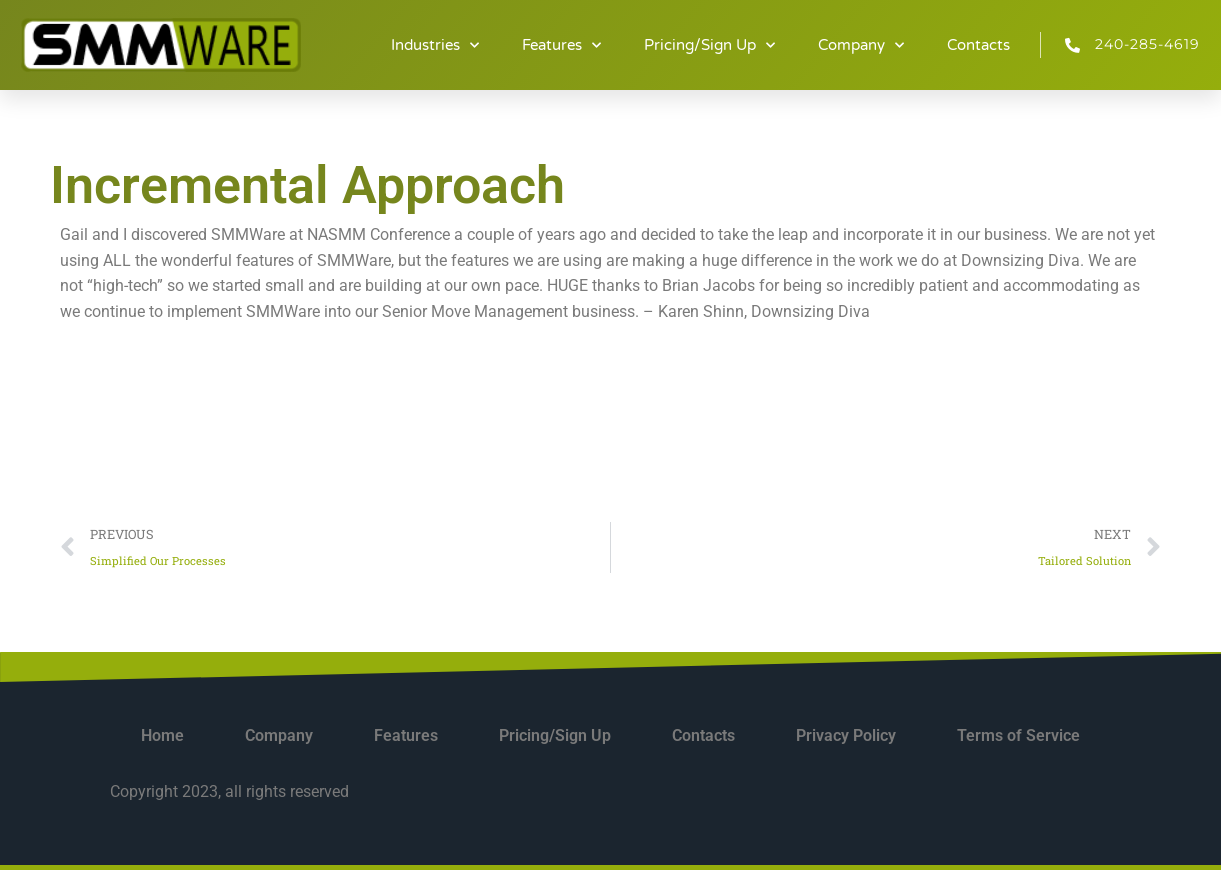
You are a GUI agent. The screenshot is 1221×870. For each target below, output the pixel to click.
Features (561, 45)
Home (162, 735)
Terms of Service (1018, 735)
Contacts (978, 45)
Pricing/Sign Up (709, 45)
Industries (435, 45)
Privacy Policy (846, 735)
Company (861, 45)
